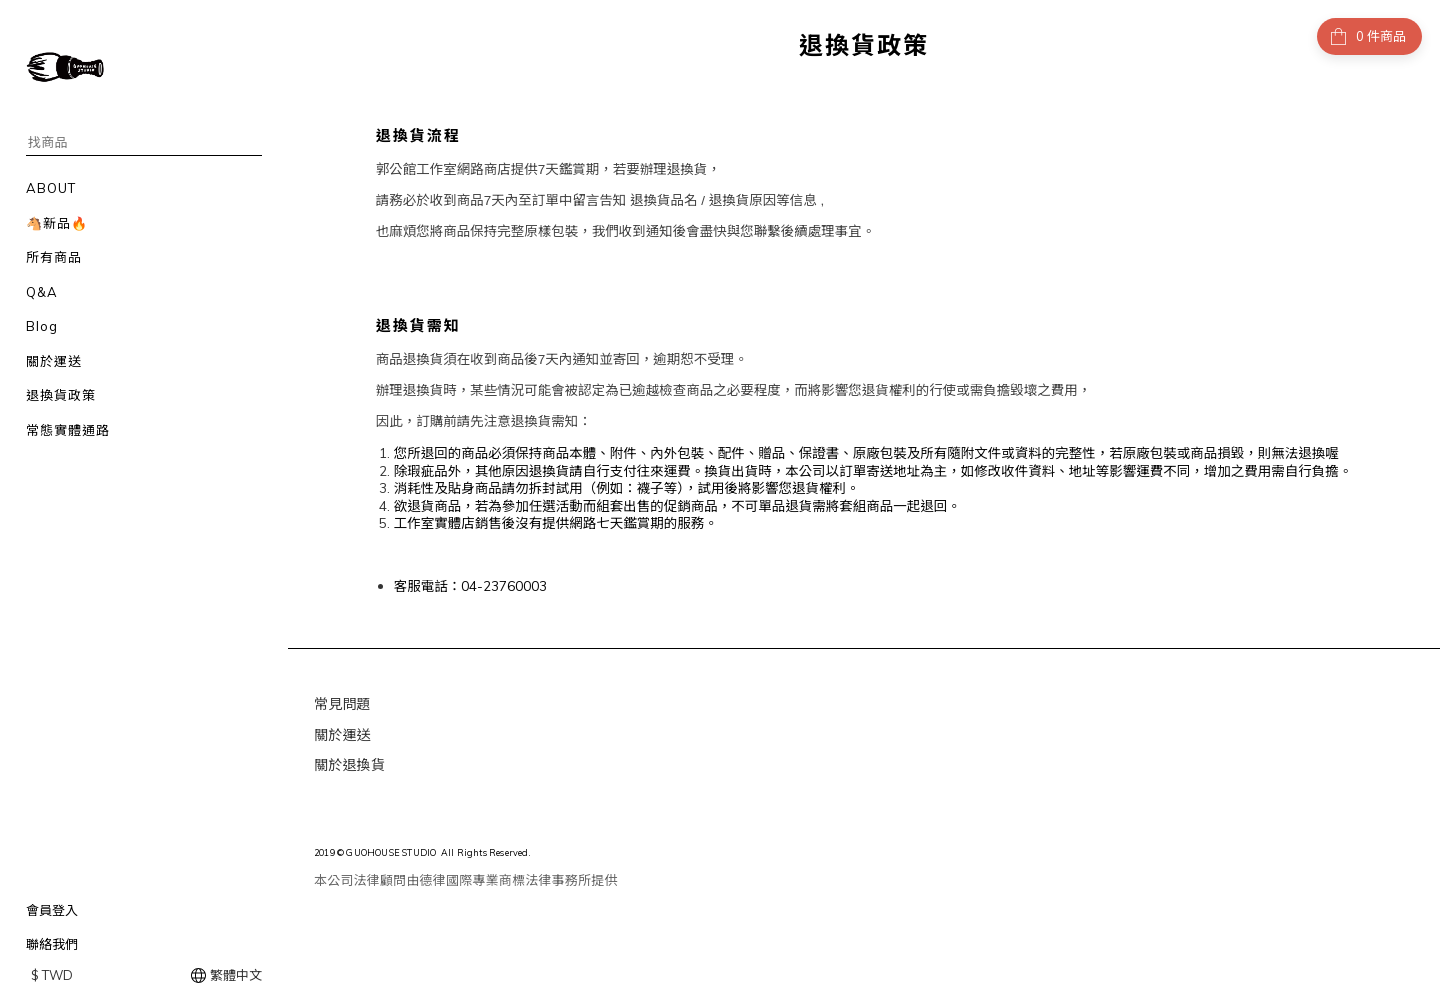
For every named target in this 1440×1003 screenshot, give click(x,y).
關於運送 (342, 735)
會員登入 (52, 910)
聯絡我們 (52, 944)
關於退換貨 (349, 765)
